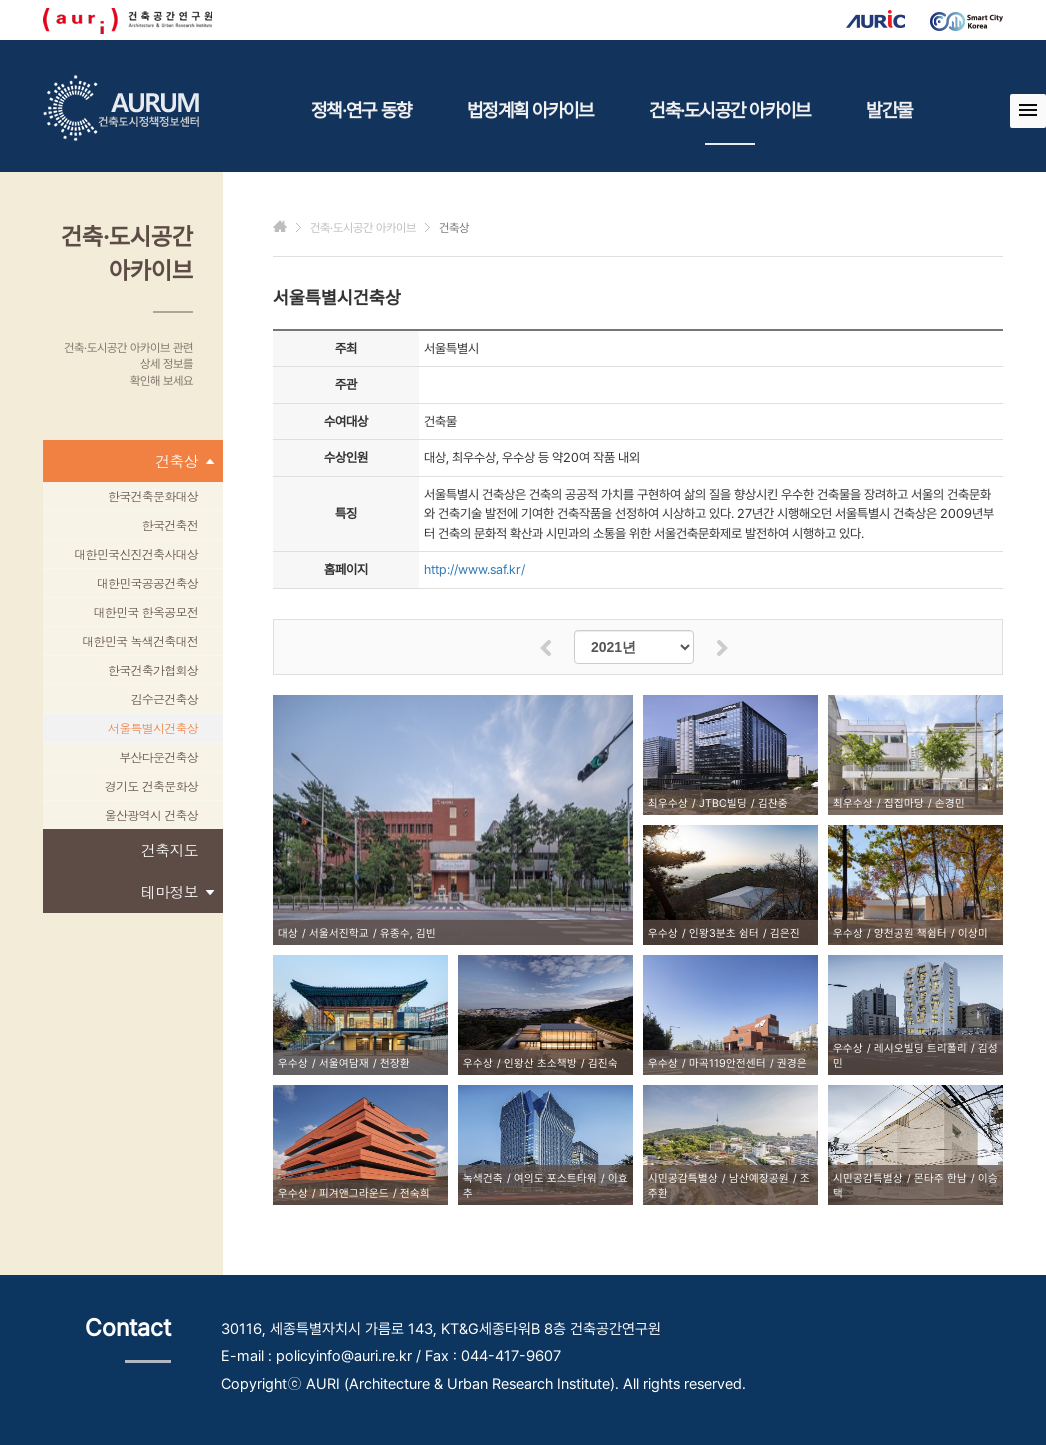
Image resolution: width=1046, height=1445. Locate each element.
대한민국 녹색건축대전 (140, 640)
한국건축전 (170, 524)
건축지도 (169, 849)
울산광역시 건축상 (151, 814)
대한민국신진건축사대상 (136, 553)
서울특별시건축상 (153, 727)
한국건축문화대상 (153, 495)
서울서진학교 (339, 933)
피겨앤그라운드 (354, 1193)
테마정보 (177, 892)
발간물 (889, 110)
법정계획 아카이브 (530, 110)
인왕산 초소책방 (540, 1063)
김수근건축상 (165, 698)
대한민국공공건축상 (147, 582)
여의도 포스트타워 (555, 1178)
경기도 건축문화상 (151, 785)
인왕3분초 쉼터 (724, 933)
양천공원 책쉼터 (910, 933)
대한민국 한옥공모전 (145, 611)
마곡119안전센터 (727, 1063)
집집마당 (904, 803)
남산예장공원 (759, 1178)
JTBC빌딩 (723, 803)
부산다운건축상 (158, 756)
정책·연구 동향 (361, 110)
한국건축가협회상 (153, 669)
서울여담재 (344, 1063)
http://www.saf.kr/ (474, 569)
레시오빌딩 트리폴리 (920, 1048)
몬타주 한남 (940, 1178)
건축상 (184, 461)
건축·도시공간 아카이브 (729, 122)
